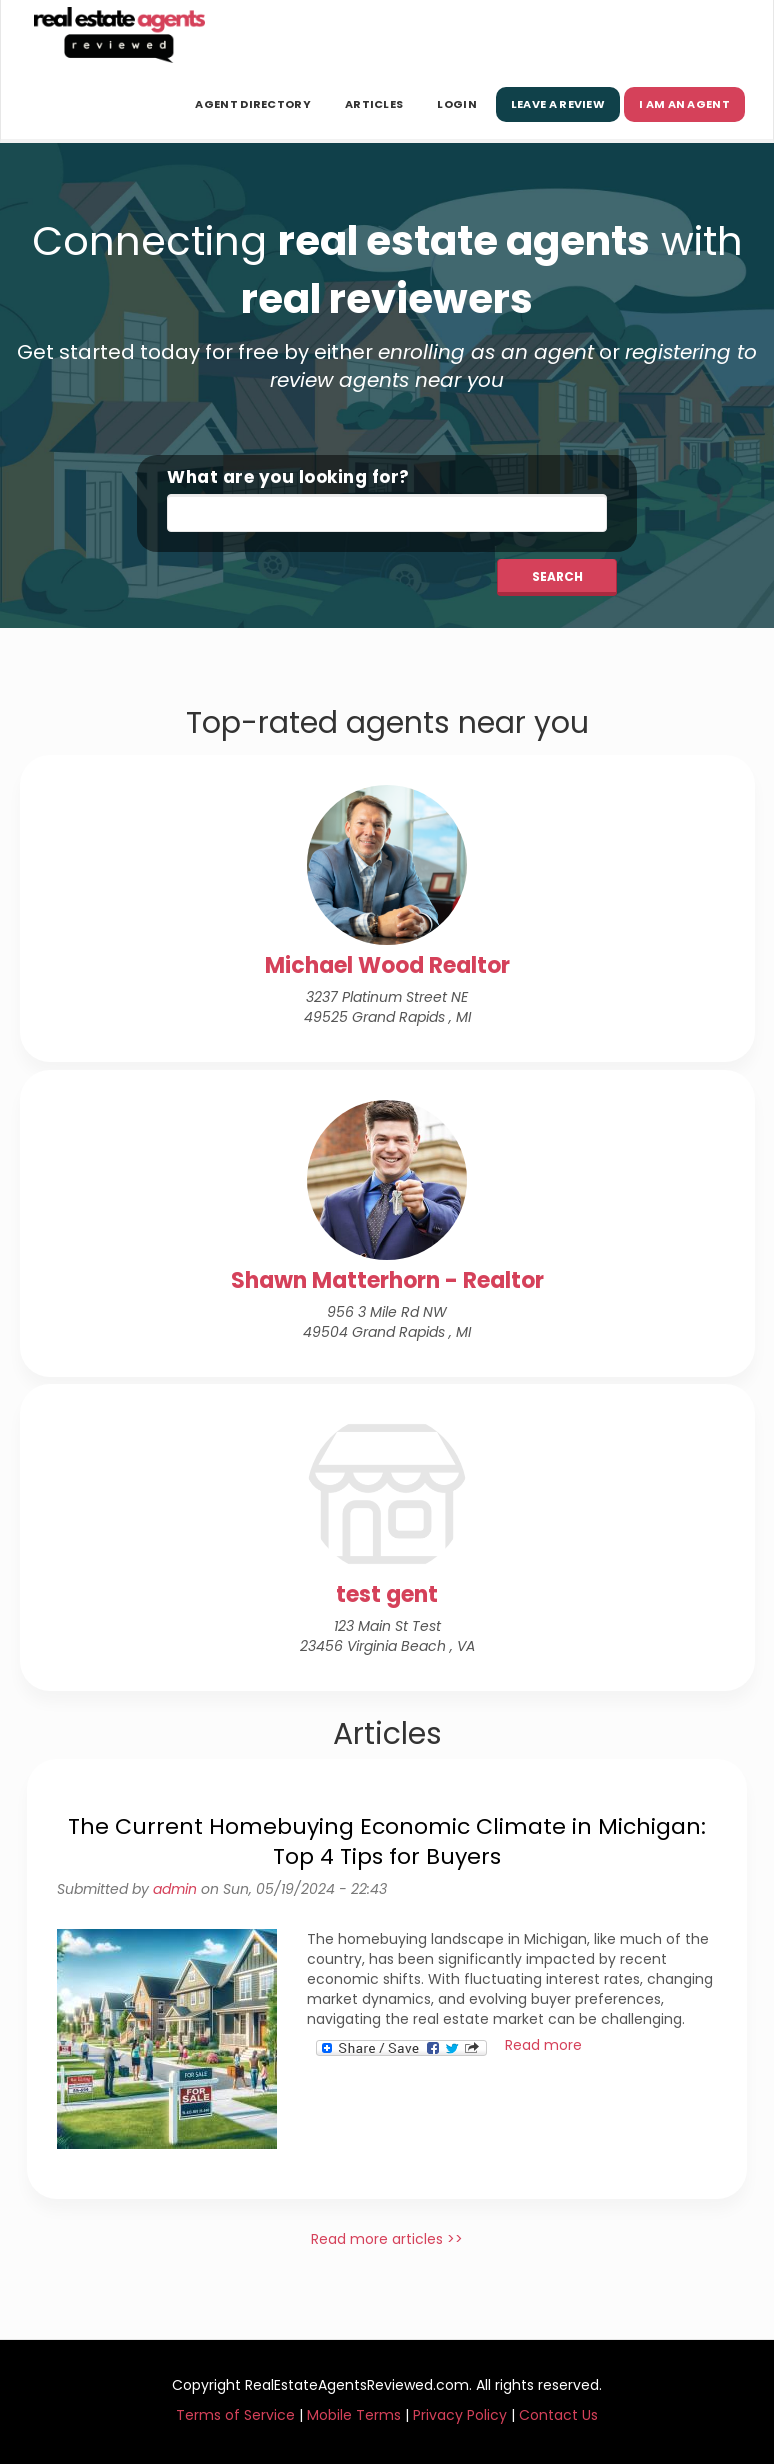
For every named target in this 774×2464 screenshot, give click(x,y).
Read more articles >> (387, 2239)
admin (175, 1889)
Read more (543, 2045)
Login (457, 104)
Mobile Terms (354, 2415)
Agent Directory (253, 104)
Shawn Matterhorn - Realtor (387, 1280)
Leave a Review (558, 104)
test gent (387, 1594)
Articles (374, 104)
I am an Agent (684, 104)
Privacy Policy (460, 2415)
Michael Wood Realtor (387, 965)
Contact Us (558, 2415)
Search (557, 576)
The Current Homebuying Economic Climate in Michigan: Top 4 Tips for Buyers (387, 1841)
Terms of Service (235, 2415)
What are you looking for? (288, 477)
